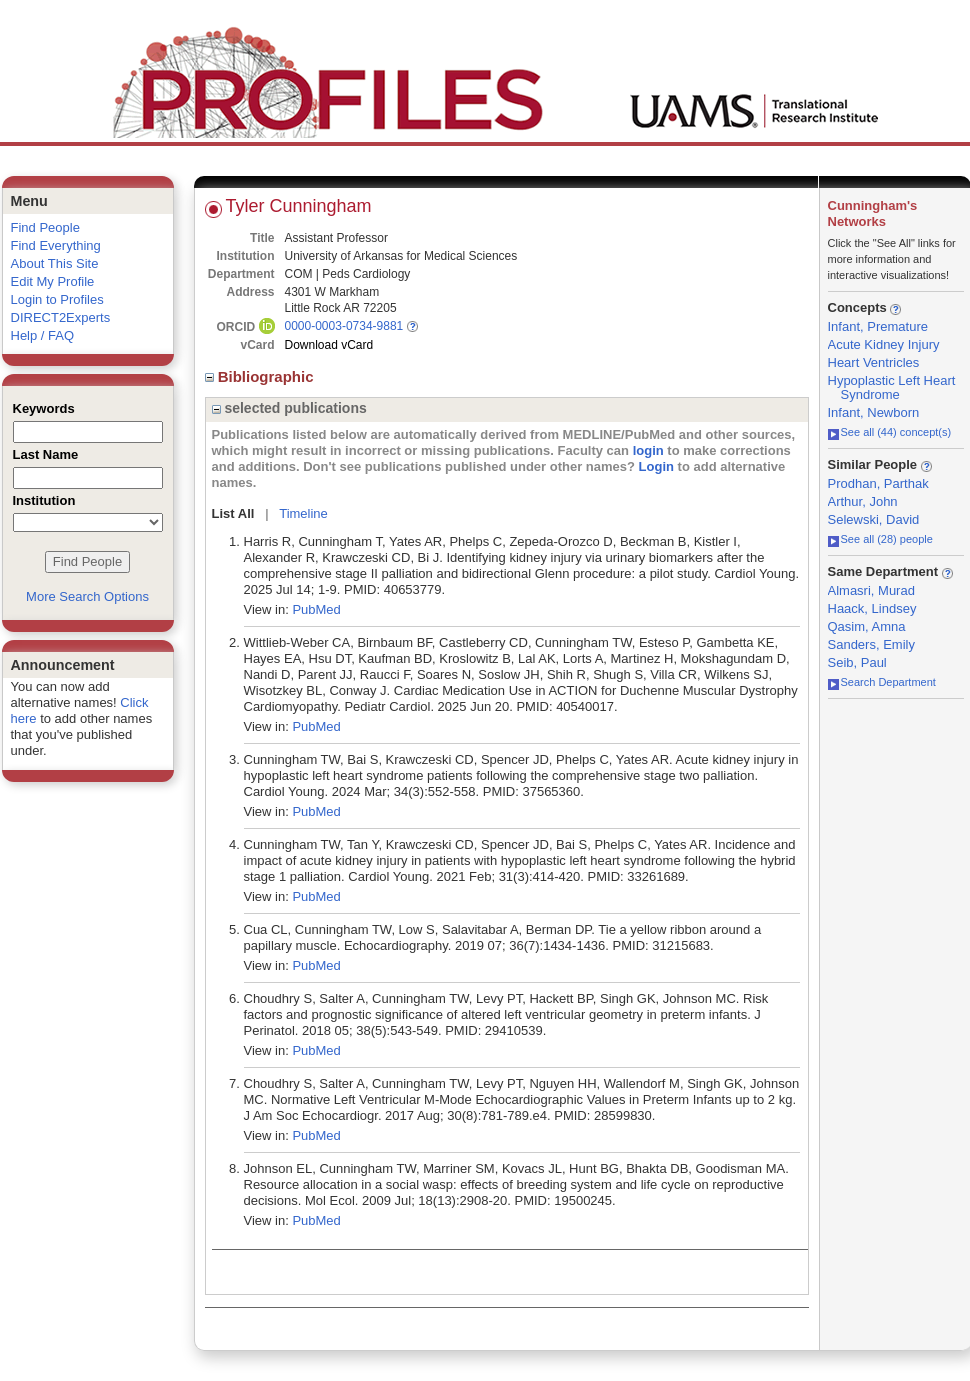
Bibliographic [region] (261, 376)
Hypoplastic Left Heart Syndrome (892, 387)
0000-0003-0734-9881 (344, 326)
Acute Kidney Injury (884, 344)
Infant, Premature (878, 326)
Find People (45, 227)
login (648, 450)
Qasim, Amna (867, 626)
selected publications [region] (289, 408)
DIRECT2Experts (61, 317)
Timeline (303, 513)
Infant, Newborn (874, 412)
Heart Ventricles (874, 362)
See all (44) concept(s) (890, 432)
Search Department (882, 682)
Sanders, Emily (871, 644)
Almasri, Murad (871, 590)
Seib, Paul (857, 662)
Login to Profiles (57, 299)
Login (656, 466)
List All (233, 513)
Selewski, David (874, 519)
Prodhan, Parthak (878, 483)
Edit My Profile (53, 281)
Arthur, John (863, 501)
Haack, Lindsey (872, 608)
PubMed (316, 609)
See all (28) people (880, 539)
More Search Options (87, 596)
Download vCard (329, 345)
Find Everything (56, 245)
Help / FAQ (43, 335)
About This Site (55, 263)
